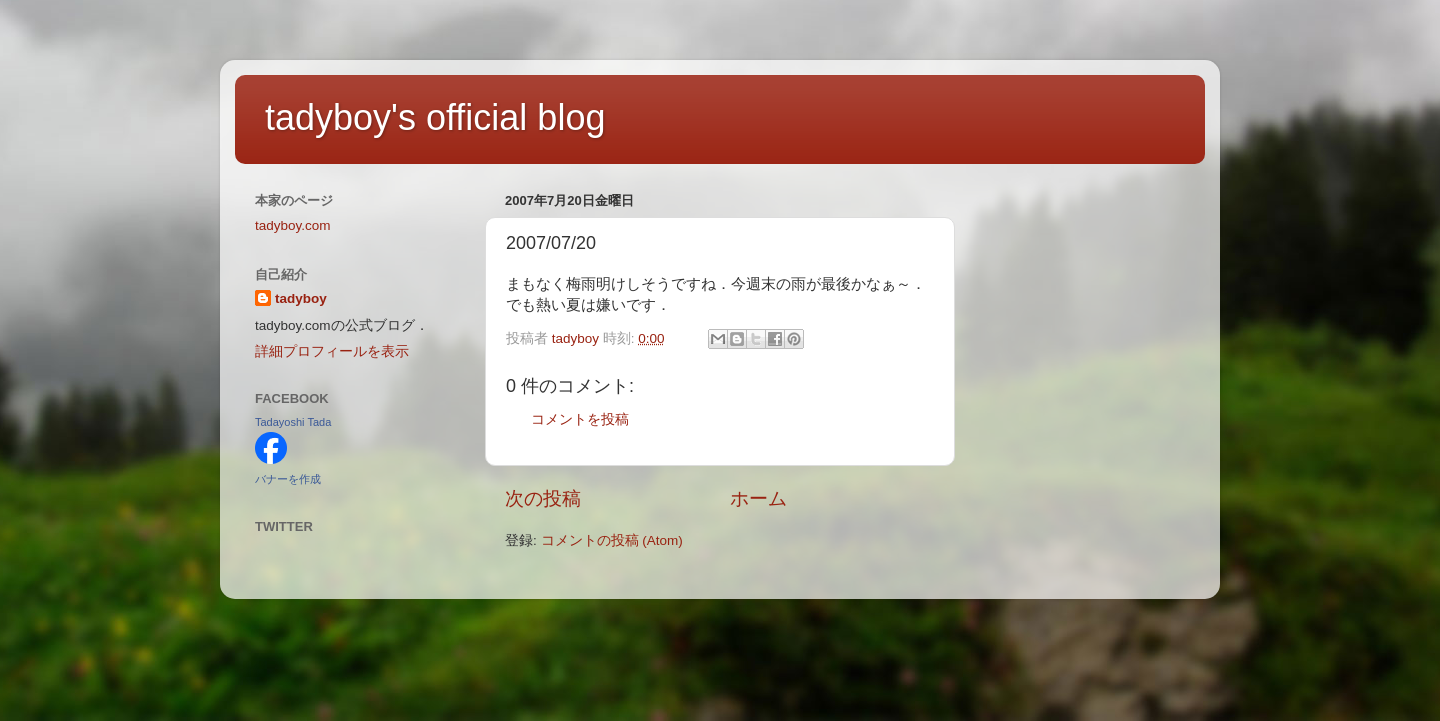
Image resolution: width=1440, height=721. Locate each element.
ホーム (758, 498)
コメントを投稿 (580, 419)
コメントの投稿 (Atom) (612, 540)
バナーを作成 (288, 479)
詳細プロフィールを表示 (332, 351)
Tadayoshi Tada (293, 422)
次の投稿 (543, 498)
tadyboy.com (293, 225)
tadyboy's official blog (435, 117)
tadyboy (301, 298)
